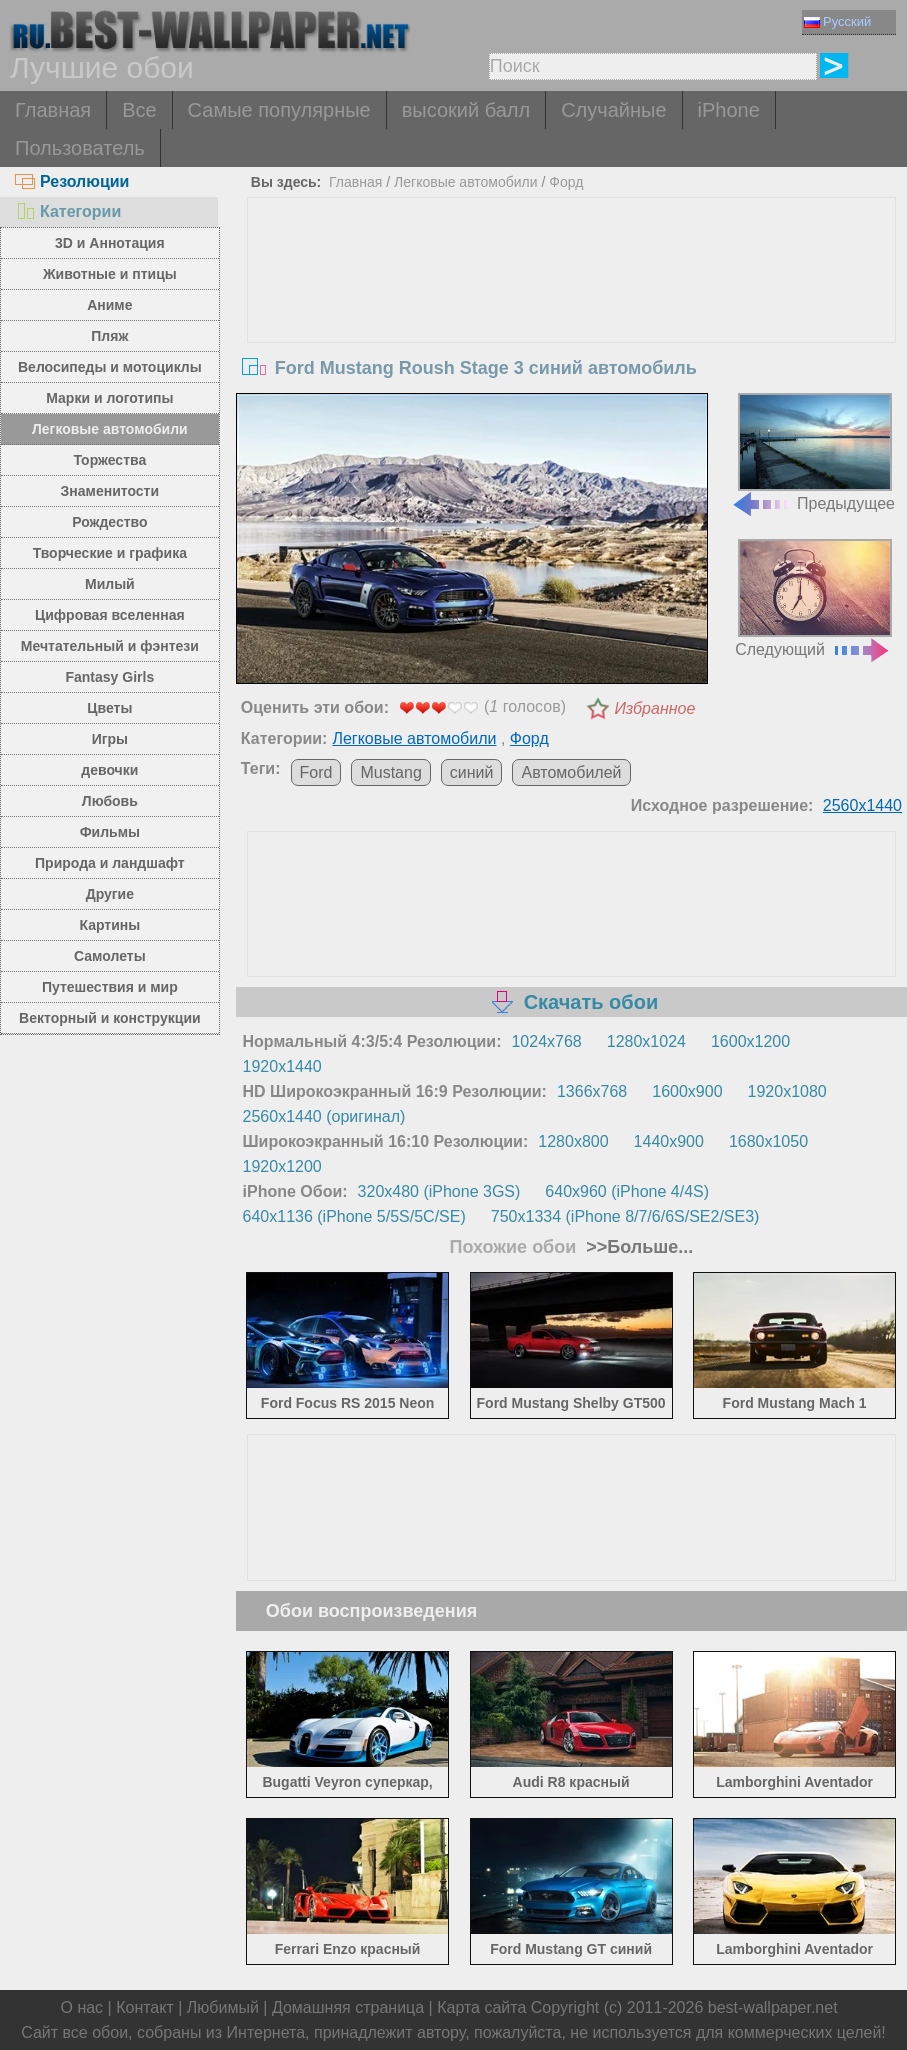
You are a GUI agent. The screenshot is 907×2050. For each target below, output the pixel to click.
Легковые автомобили (110, 429)
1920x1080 (787, 1091)
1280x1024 (646, 1041)
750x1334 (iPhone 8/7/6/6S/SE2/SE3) (625, 1216)
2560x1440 (862, 805)
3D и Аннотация (110, 243)
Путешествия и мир (110, 987)
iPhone (729, 110)
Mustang (390, 772)
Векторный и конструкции (110, 1018)
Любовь (110, 801)
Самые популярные (279, 110)
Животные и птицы (110, 274)
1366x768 (592, 1091)
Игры (110, 739)
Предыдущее (813, 452)
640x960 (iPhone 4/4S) (627, 1191)
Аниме (109, 305)
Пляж (109, 336)
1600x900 (687, 1091)
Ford (316, 772)
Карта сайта (481, 2007)
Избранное (654, 708)
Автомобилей (571, 772)
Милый (110, 584)
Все (139, 110)
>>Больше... (637, 1247)
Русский (837, 21)
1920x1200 (282, 1166)
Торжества (109, 460)
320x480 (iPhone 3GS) (439, 1191)
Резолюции (72, 181)
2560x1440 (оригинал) (324, 1116)
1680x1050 (768, 1141)
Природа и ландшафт (110, 863)
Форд (566, 182)
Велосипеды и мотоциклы (110, 367)
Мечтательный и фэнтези (110, 646)
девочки (109, 770)
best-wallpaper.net (773, 2007)
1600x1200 (750, 1041)
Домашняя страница (348, 2007)
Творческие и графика (110, 553)
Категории (68, 211)
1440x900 (669, 1141)
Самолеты (110, 956)
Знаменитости (110, 491)
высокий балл (466, 110)
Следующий (813, 598)
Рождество (109, 522)
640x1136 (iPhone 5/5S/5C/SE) (354, 1216)
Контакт (145, 2007)
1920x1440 (282, 1066)
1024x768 (546, 1041)
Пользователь (80, 148)
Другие (110, 894)
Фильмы (110, 832)
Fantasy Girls (109, 677)
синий (472, 772)
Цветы (109, 708)
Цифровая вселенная (110, 615)
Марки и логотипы (109, 398)
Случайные (613, 110)
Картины (109, 925)
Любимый (223, 2007)
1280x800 (573, 1141)
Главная (53, 110)
